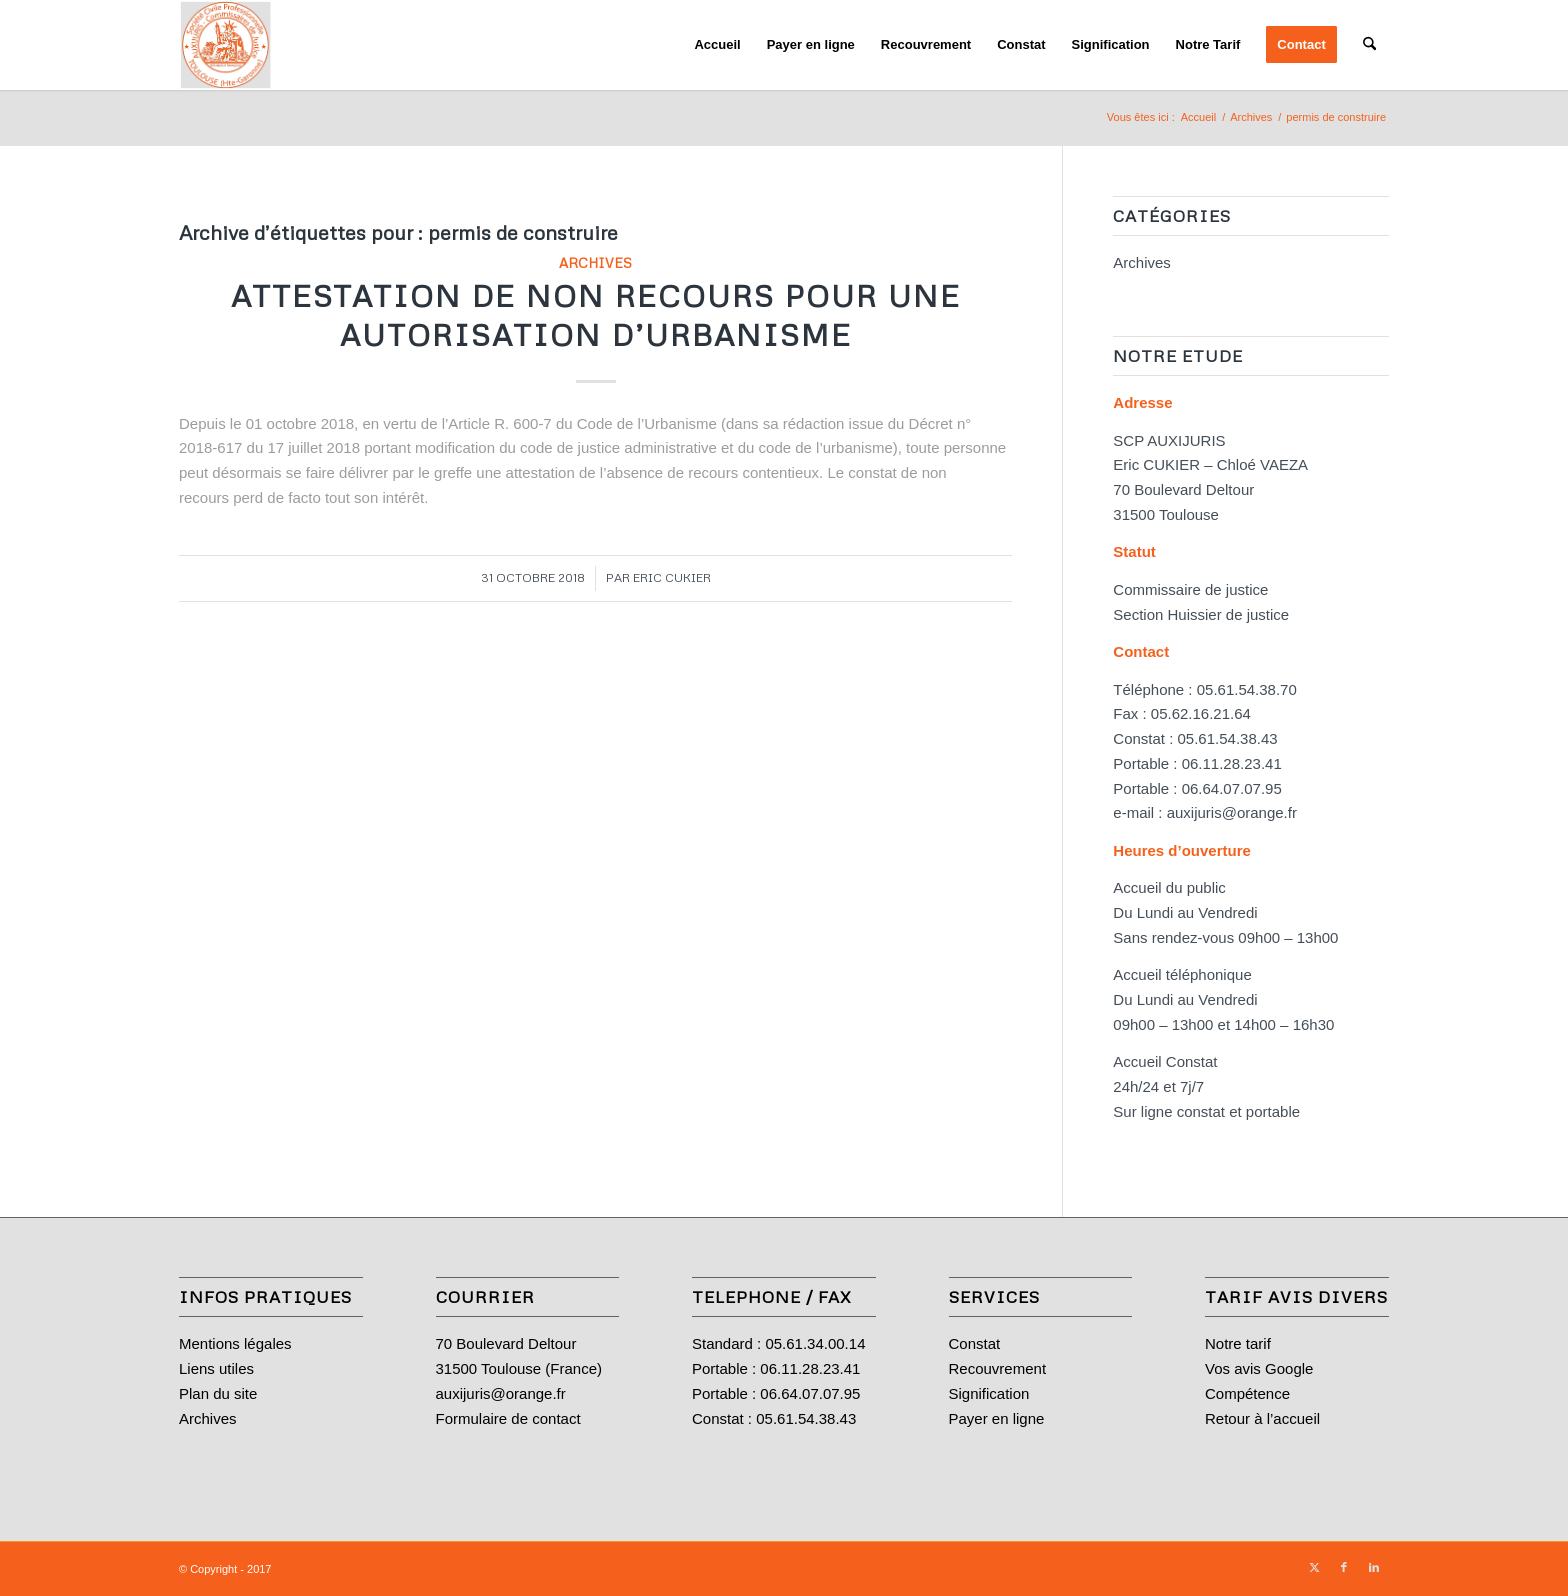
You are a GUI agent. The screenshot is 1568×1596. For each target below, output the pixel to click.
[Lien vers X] (1314, 1567)
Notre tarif (1238, 1343)
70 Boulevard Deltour (506, 1343)
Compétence (1247, 1393)
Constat (975, 1343)
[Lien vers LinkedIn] (1374, 1567)
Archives (595, 262)
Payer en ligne (997, 1418)
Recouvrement (998, 1368)
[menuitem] (717, 45)
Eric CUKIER (672, 577)
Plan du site (218, 1393)
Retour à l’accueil (1262, 1418)
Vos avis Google (1259, 1368)
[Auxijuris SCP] (225, 45)
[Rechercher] (1369, 45)
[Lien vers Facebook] (1344, 1567)
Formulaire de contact (508, 1418)
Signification (989, 1393)
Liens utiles (216, 1368)
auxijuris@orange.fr (1232, 812)
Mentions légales (235, 1343)
